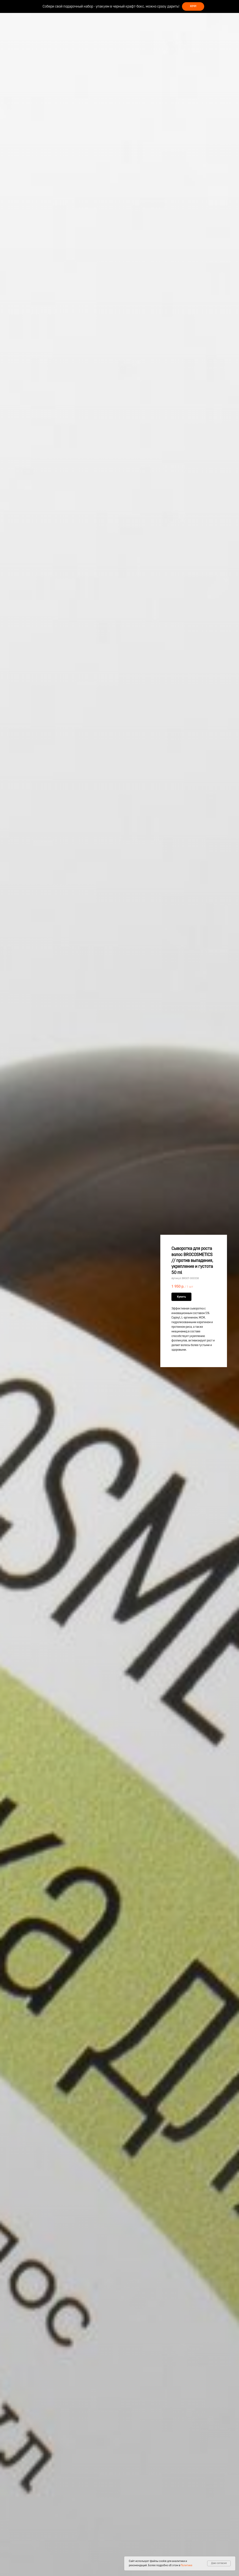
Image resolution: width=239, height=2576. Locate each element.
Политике (186, 2565)
